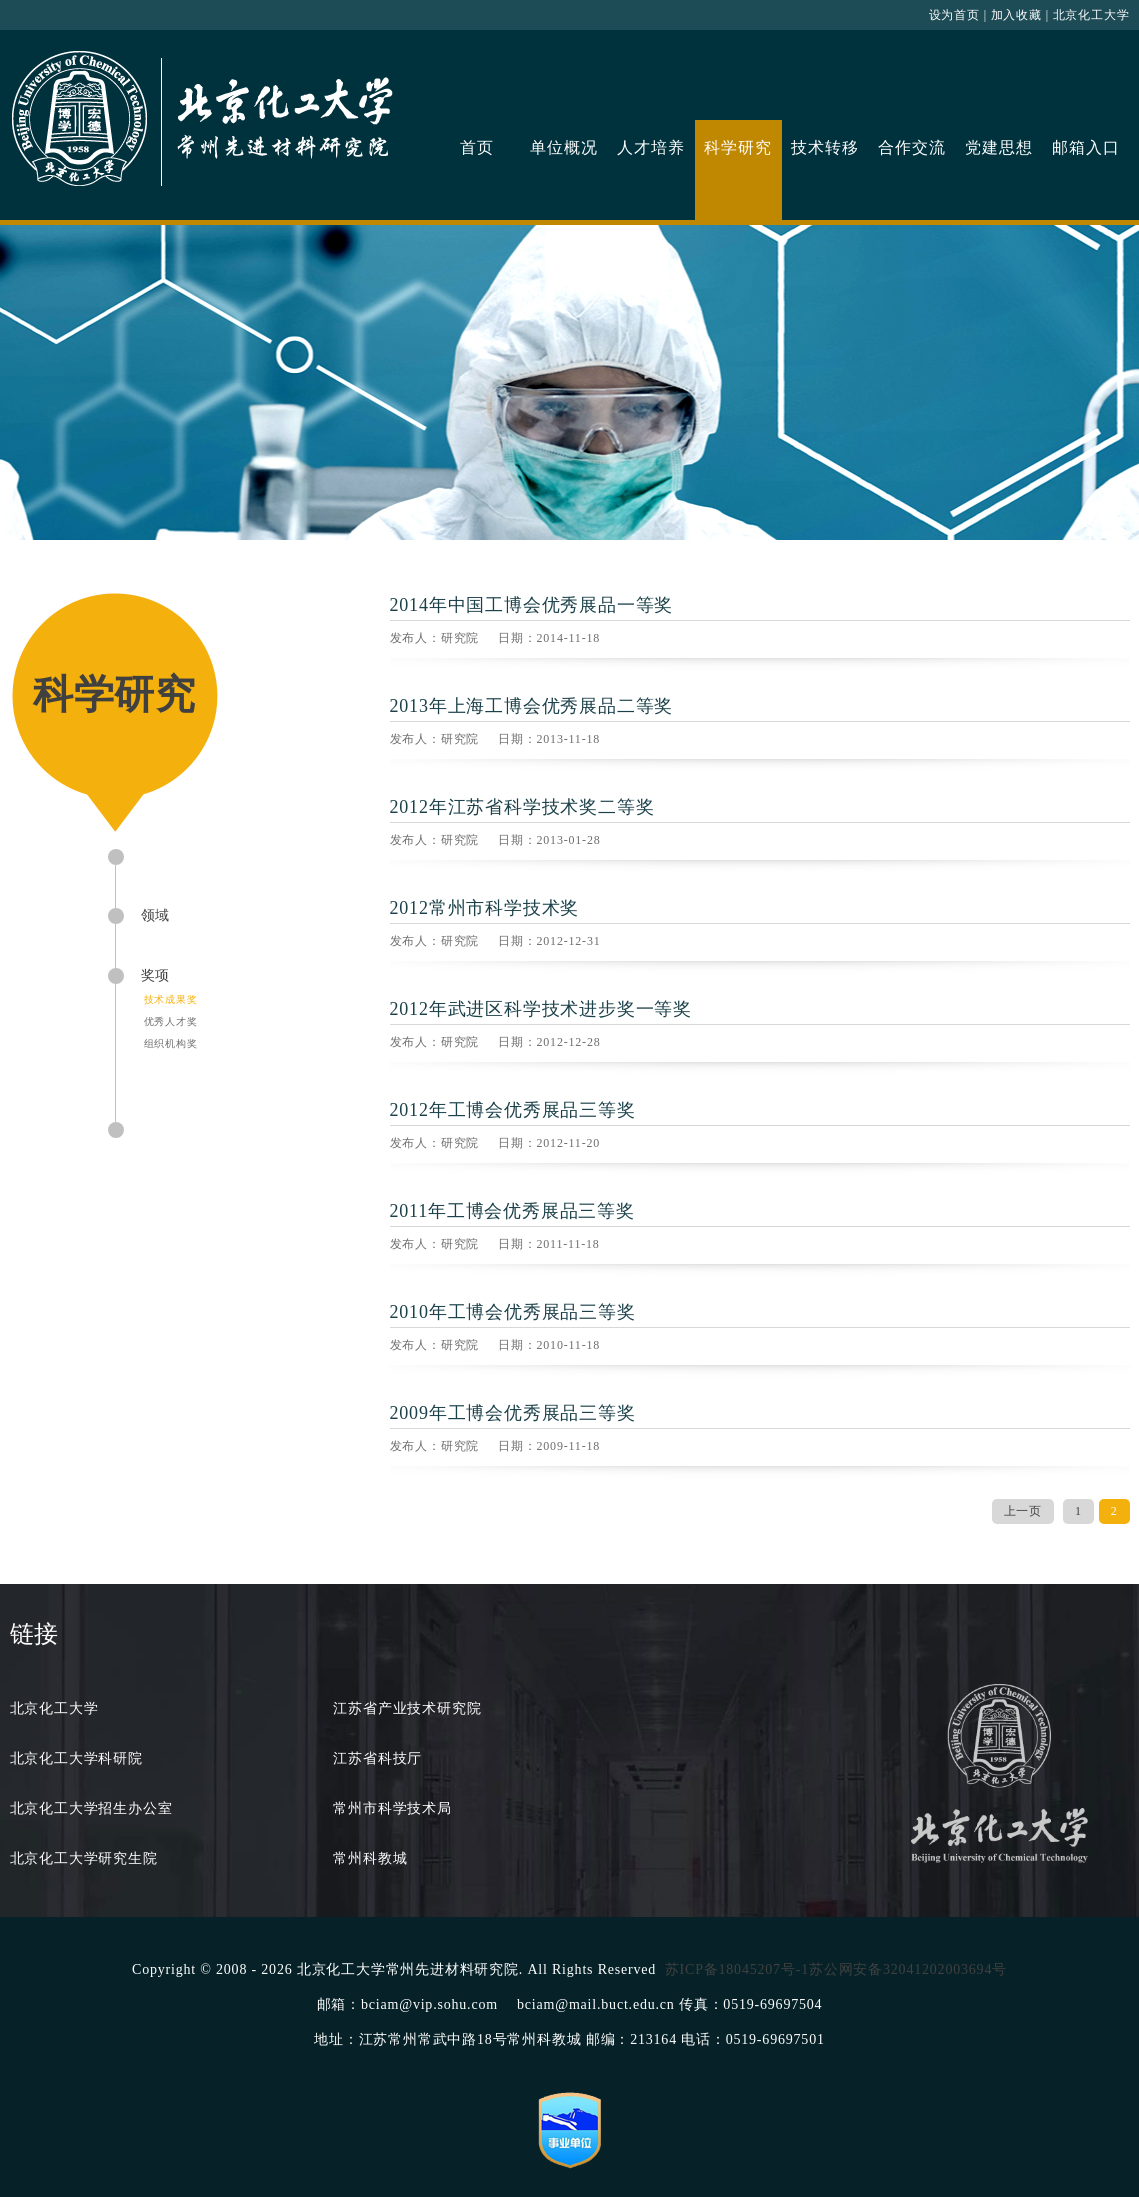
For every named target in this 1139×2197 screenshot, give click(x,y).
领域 (156, 915)
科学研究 (737, 147)
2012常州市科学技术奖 (485, 908)
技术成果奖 (171, 999)
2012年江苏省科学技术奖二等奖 (522, 807)
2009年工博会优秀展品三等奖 (513, 1413)
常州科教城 (370, 1858)
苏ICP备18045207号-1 (737, 1969)
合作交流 (911, 147)
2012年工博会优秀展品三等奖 (513, 1110)
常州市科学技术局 (392, 1808)
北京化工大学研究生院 (84, 1858)
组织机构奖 (171, 1043)
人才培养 (650, 147)
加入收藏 (1016, 15)
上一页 (1023, 1511)
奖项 (156, 975)
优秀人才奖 (171, 1021)
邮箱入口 (1085, 147)
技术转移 (824, 147)
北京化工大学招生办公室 (91, 1808)
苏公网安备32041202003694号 (908, 1969)
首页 (477, 147)
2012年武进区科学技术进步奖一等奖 (541, 1009)
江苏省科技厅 (377, 1758)
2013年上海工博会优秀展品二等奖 (532, 706)
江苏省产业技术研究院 (407, 1708)
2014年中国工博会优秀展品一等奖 (532, 605)
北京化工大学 (1091, 15)
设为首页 (954, 15)
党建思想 (998, 147)
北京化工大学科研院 (76, 1758)
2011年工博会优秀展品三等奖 (512, 1211)
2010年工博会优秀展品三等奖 (513, 1312)
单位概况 (563, 147)
